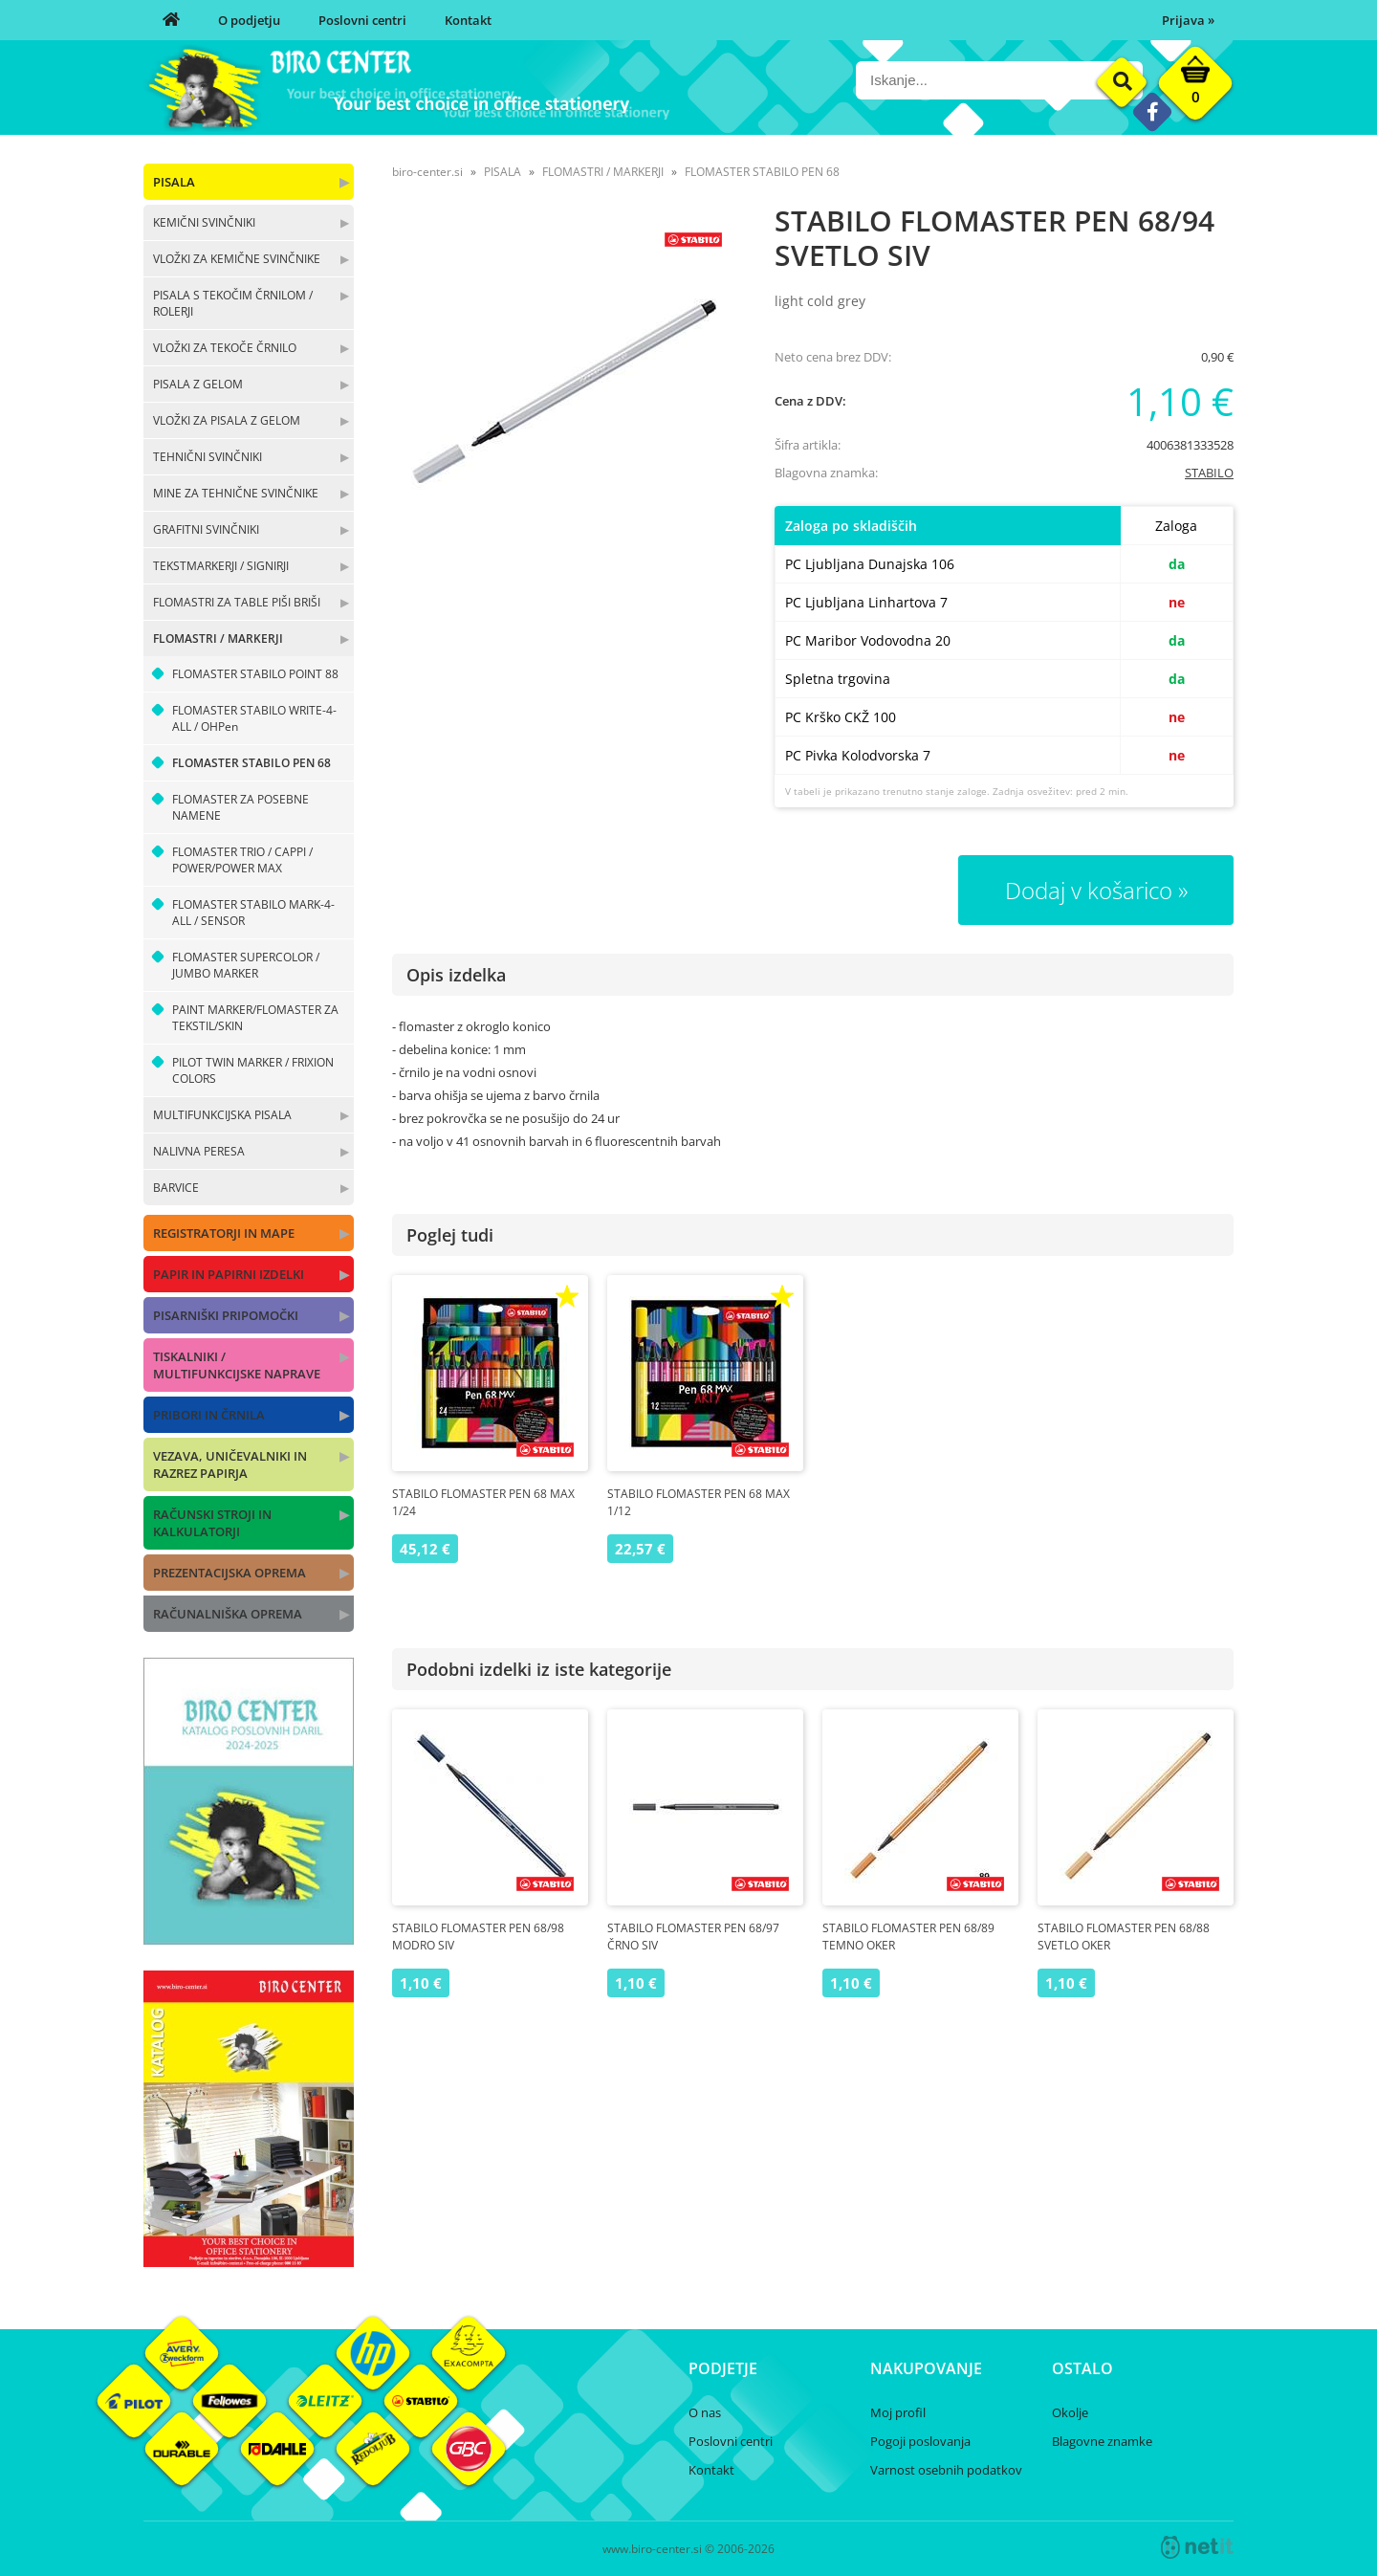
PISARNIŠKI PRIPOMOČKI (225, 1315)
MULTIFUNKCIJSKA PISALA (222, 1115)
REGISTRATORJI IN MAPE (224, 1233)
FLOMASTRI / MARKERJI (218, 638)
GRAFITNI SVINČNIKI (206, 529)
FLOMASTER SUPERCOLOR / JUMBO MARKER (245, 965)
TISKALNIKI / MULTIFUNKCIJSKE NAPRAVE (236, 1365)
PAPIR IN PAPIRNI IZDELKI (228, 1274)
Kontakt (468, 20)
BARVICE (176, 1187)
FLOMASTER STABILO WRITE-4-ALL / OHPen (254, 718)
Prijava (1188, 20)
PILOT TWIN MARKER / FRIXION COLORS (253, 1070)
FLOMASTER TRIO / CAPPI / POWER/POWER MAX (242, 860)
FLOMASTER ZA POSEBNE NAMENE (240, 807)
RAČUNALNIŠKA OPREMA (227, 1613)
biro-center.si (427, 172)
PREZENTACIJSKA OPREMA (229, 1572)
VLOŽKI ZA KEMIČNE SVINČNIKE (236, 259)
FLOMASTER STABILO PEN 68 (251, 763)
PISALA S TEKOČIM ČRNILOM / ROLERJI (233, 303)
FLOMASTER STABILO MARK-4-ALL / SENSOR (253, 912)
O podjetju (249, 20)
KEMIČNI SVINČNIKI (204, 222)
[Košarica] (1195, 88)
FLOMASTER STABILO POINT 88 (255, 674)
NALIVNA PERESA (199, 1151)
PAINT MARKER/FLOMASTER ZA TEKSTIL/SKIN (255, 1018)
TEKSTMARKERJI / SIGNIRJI (221, 566)
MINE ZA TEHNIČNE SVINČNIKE (235, 493)
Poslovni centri (362, 20)
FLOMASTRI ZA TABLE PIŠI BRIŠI (236, 602)
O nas (704, 2412)
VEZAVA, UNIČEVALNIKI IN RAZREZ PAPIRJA (230, 1464)
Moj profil (898, 2412)
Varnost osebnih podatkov (946, 2469)
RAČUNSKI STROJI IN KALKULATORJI (212, 1523)
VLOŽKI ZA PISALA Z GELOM (226, 420)
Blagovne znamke (1102, 2441)
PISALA (174, 181)
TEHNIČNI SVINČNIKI (207, 457)
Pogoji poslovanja (920, 2441)
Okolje (1070, 2412)
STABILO (1209, 472)
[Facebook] (1151, 111)
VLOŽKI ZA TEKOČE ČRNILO (224, 348)
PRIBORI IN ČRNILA (209, 1414)
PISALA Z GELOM (198, 384)
